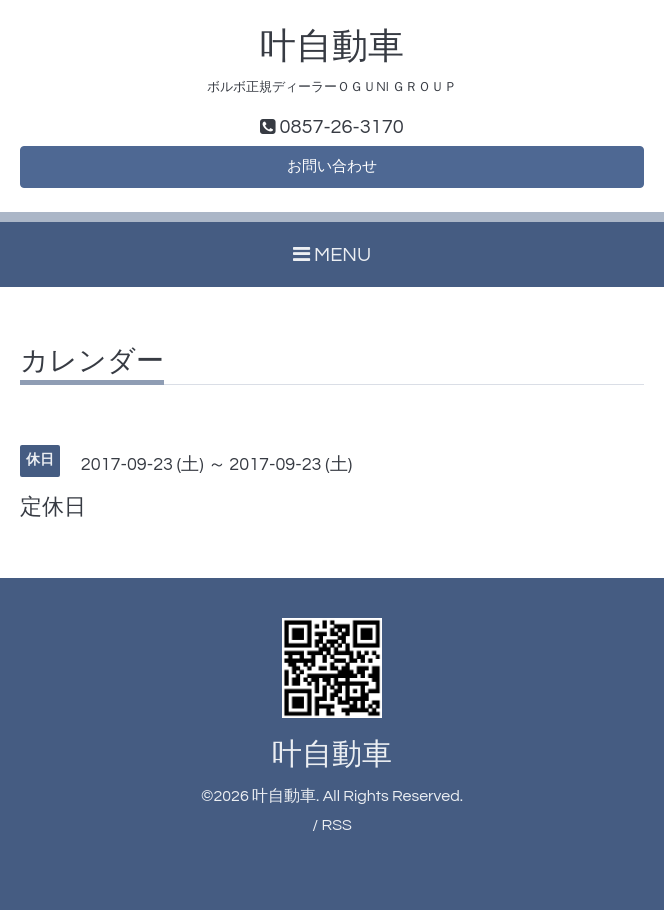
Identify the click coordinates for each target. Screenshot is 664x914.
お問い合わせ (332, 170)
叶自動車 (332, 47)
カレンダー (92, 367)
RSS (336, 830)
